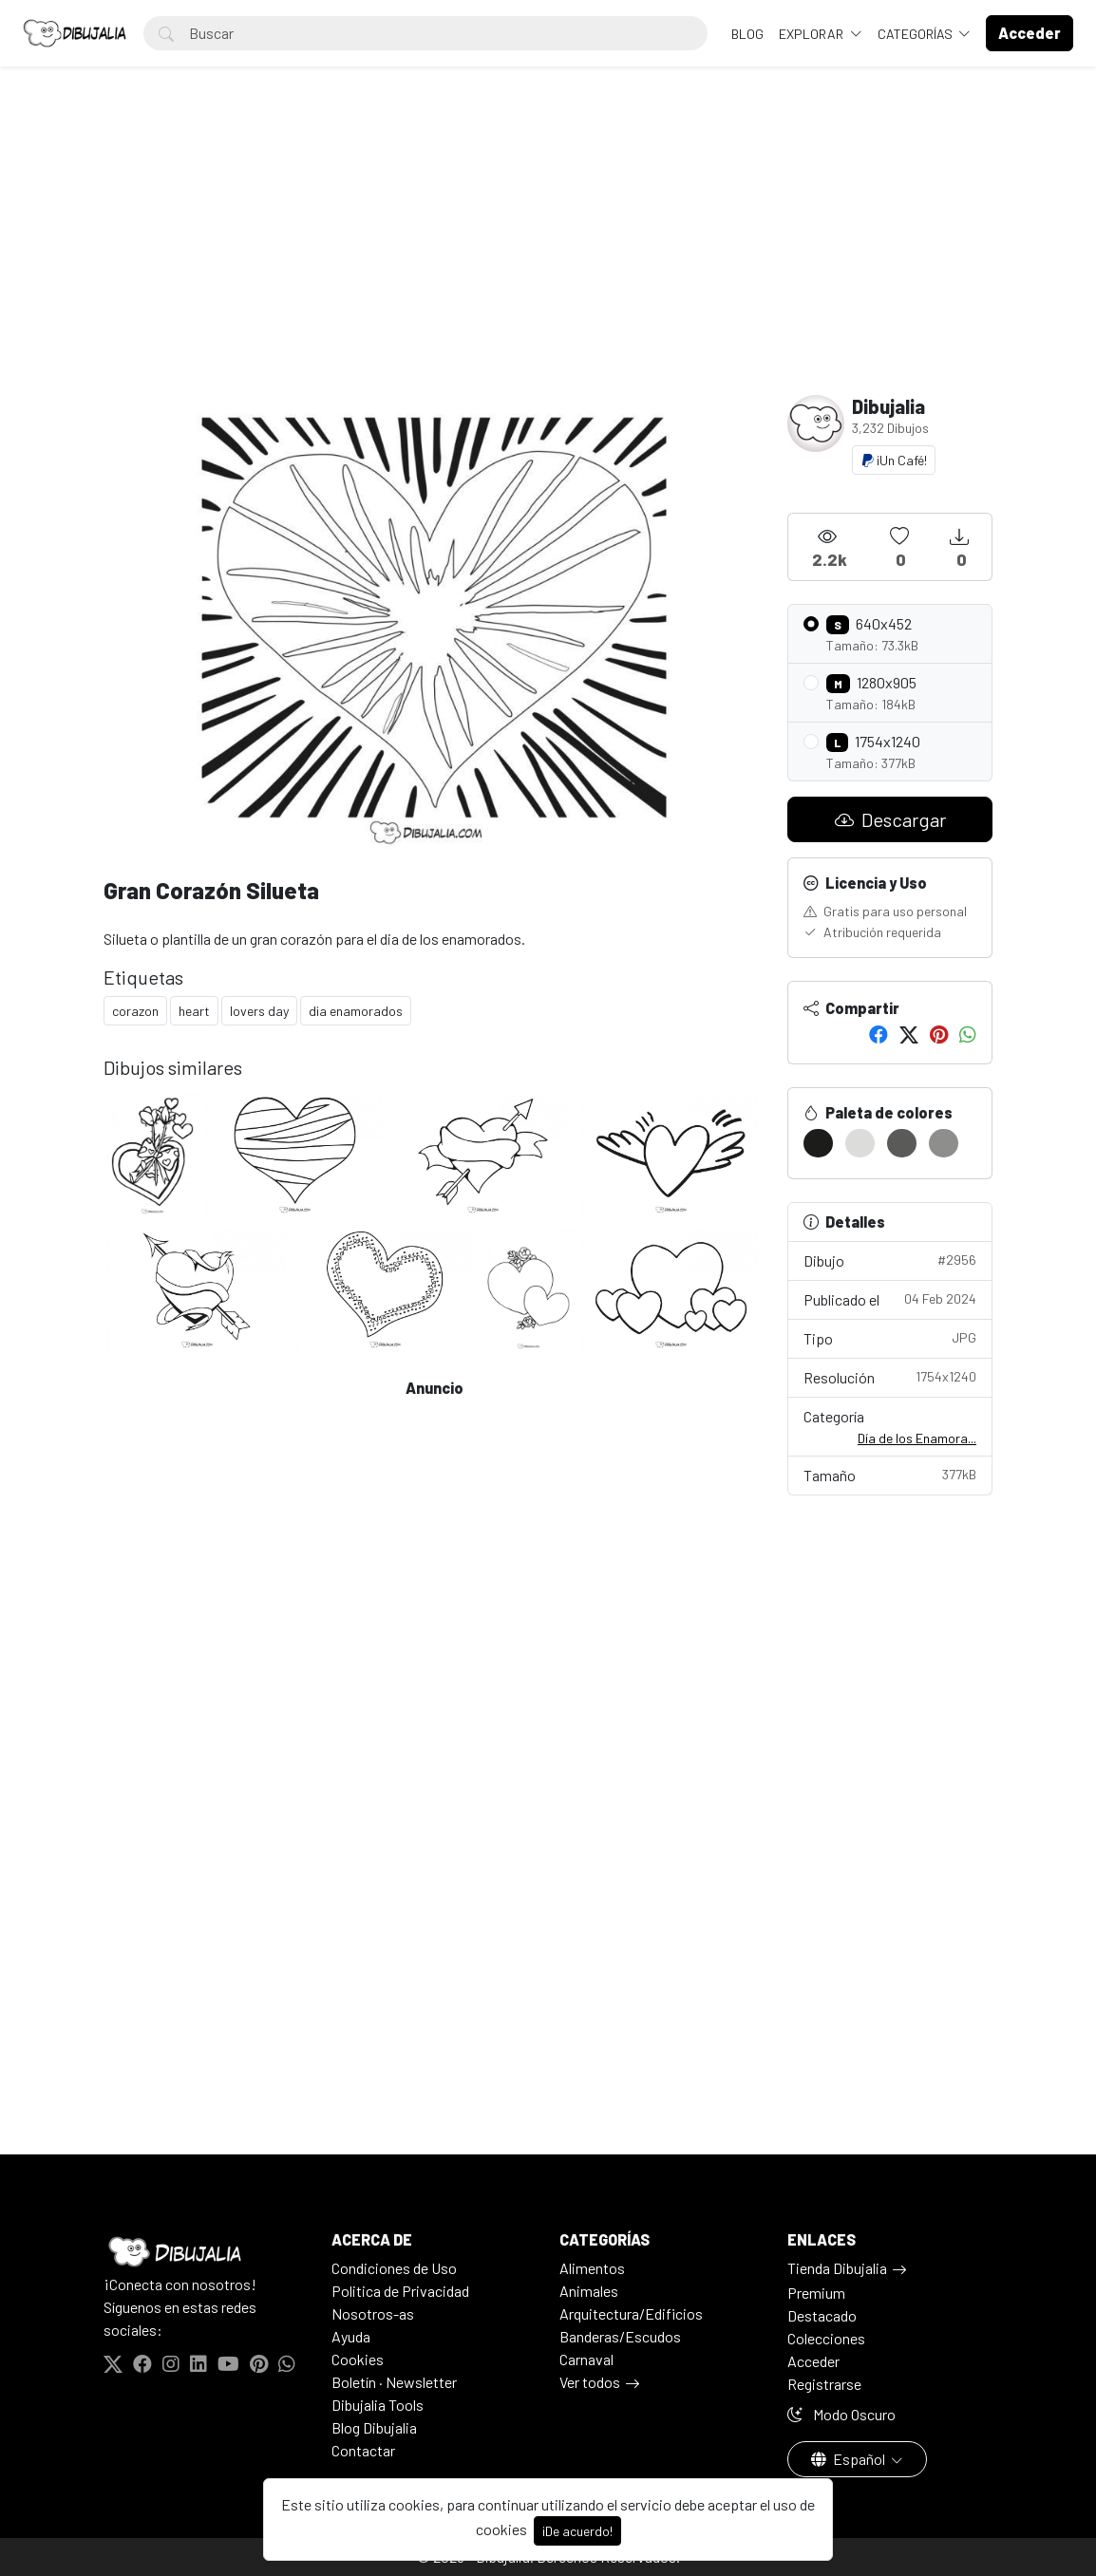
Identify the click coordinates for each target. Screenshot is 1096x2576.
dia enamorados (356, 1011)
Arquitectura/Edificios (631, 2313)
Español (849, 2459)
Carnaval (586, 2359)
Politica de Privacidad (400, 2291)
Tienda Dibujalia (837, 2268)
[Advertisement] (548, 252)
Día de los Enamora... (917, 1438)
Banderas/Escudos (620, 2336)
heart (194, 1011)
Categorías (916, 34)
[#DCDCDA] (860, 1143)
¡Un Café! (893, 460)
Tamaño (889, 1474)
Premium (816, 2293)
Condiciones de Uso (394, 2268)
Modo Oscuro (841, 2414)
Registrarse (824, 2384)
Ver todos (589, 2382)
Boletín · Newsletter (394, 2382)
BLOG (747, 34)
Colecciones (826, 2338)
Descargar (890, 819)
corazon (135, 1011)
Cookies (357, 2359)
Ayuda (350, 2336)
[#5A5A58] (901, 1143)
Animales (588, 2291)
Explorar (812, 34)
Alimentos (592, 2268)
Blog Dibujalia (374, 2427)
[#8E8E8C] (943, 1143)
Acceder (813, 2361)
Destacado (822, 2315)
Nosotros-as (372, 2313)
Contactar (363, 2450)
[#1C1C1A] (818, 1143)
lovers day (259, 1011)
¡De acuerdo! (577, 2531)
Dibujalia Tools (377, 2405)
